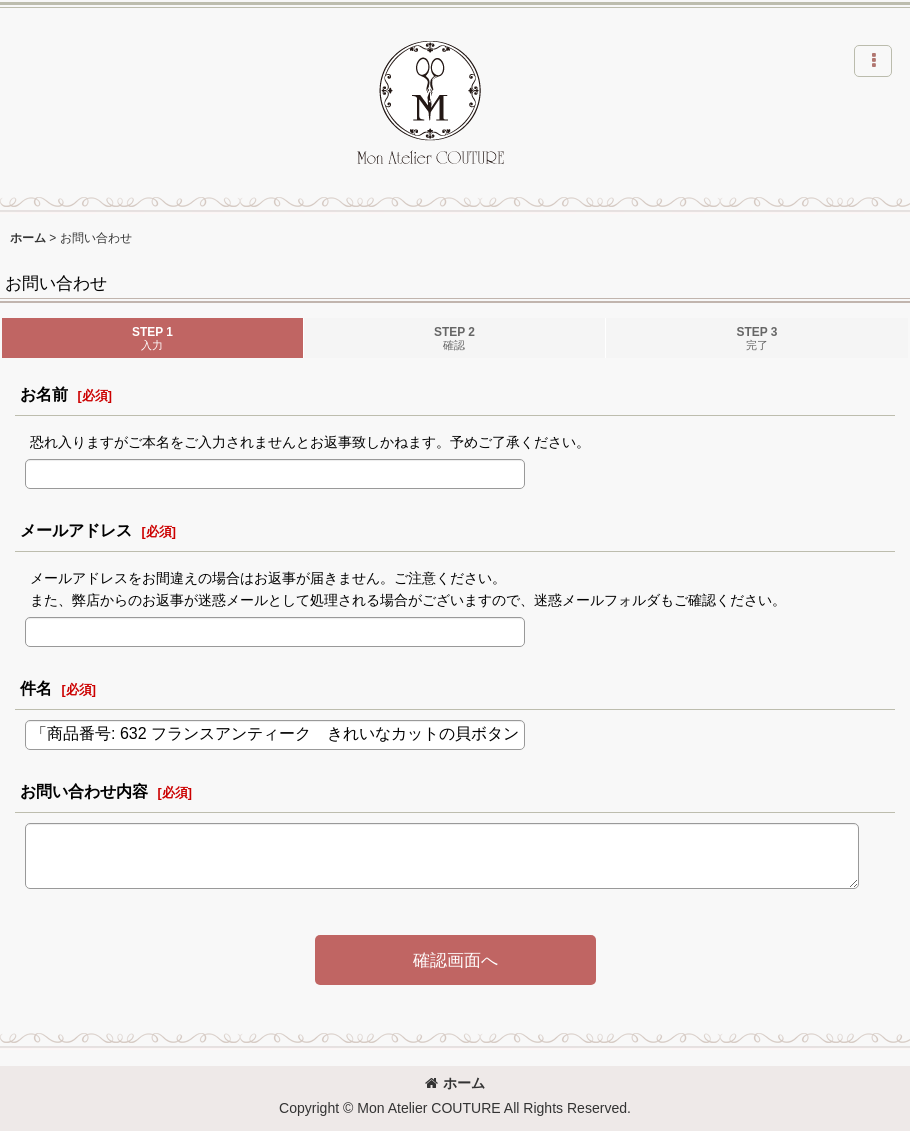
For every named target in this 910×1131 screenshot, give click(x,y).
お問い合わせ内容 (84, 791)
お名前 (44, 394)
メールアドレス (76, 530)
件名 (36, 688)
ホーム (455, 1083)
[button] (873, 61)
